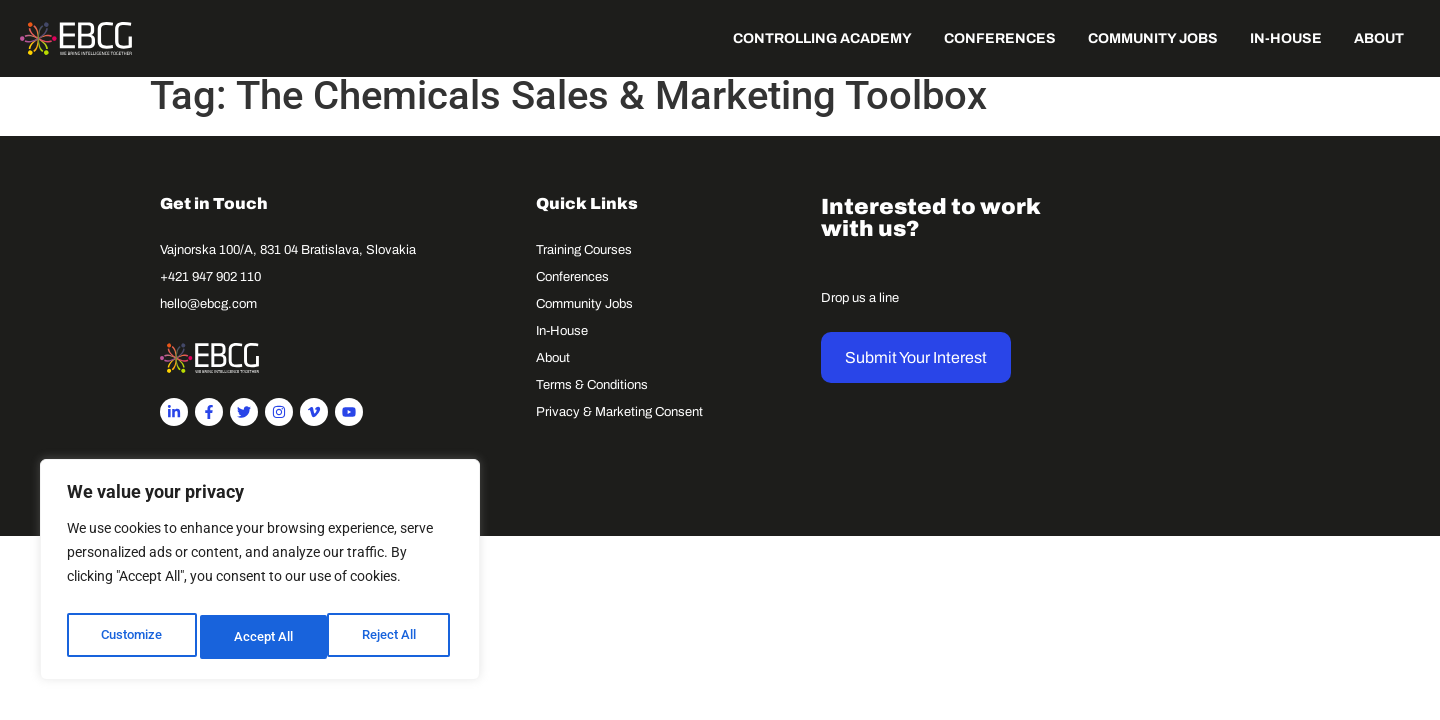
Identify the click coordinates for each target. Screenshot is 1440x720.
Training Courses (584, 263)
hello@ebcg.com (208, 317)
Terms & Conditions (592, 398)
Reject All (262, 637)
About (553, 371)
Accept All (392, 637)
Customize (131, 637)
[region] (260, 575)
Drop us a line (860, 311)
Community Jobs (584, 317)
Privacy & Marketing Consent (619, 425)
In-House (562, 344)
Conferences (572, 290)
